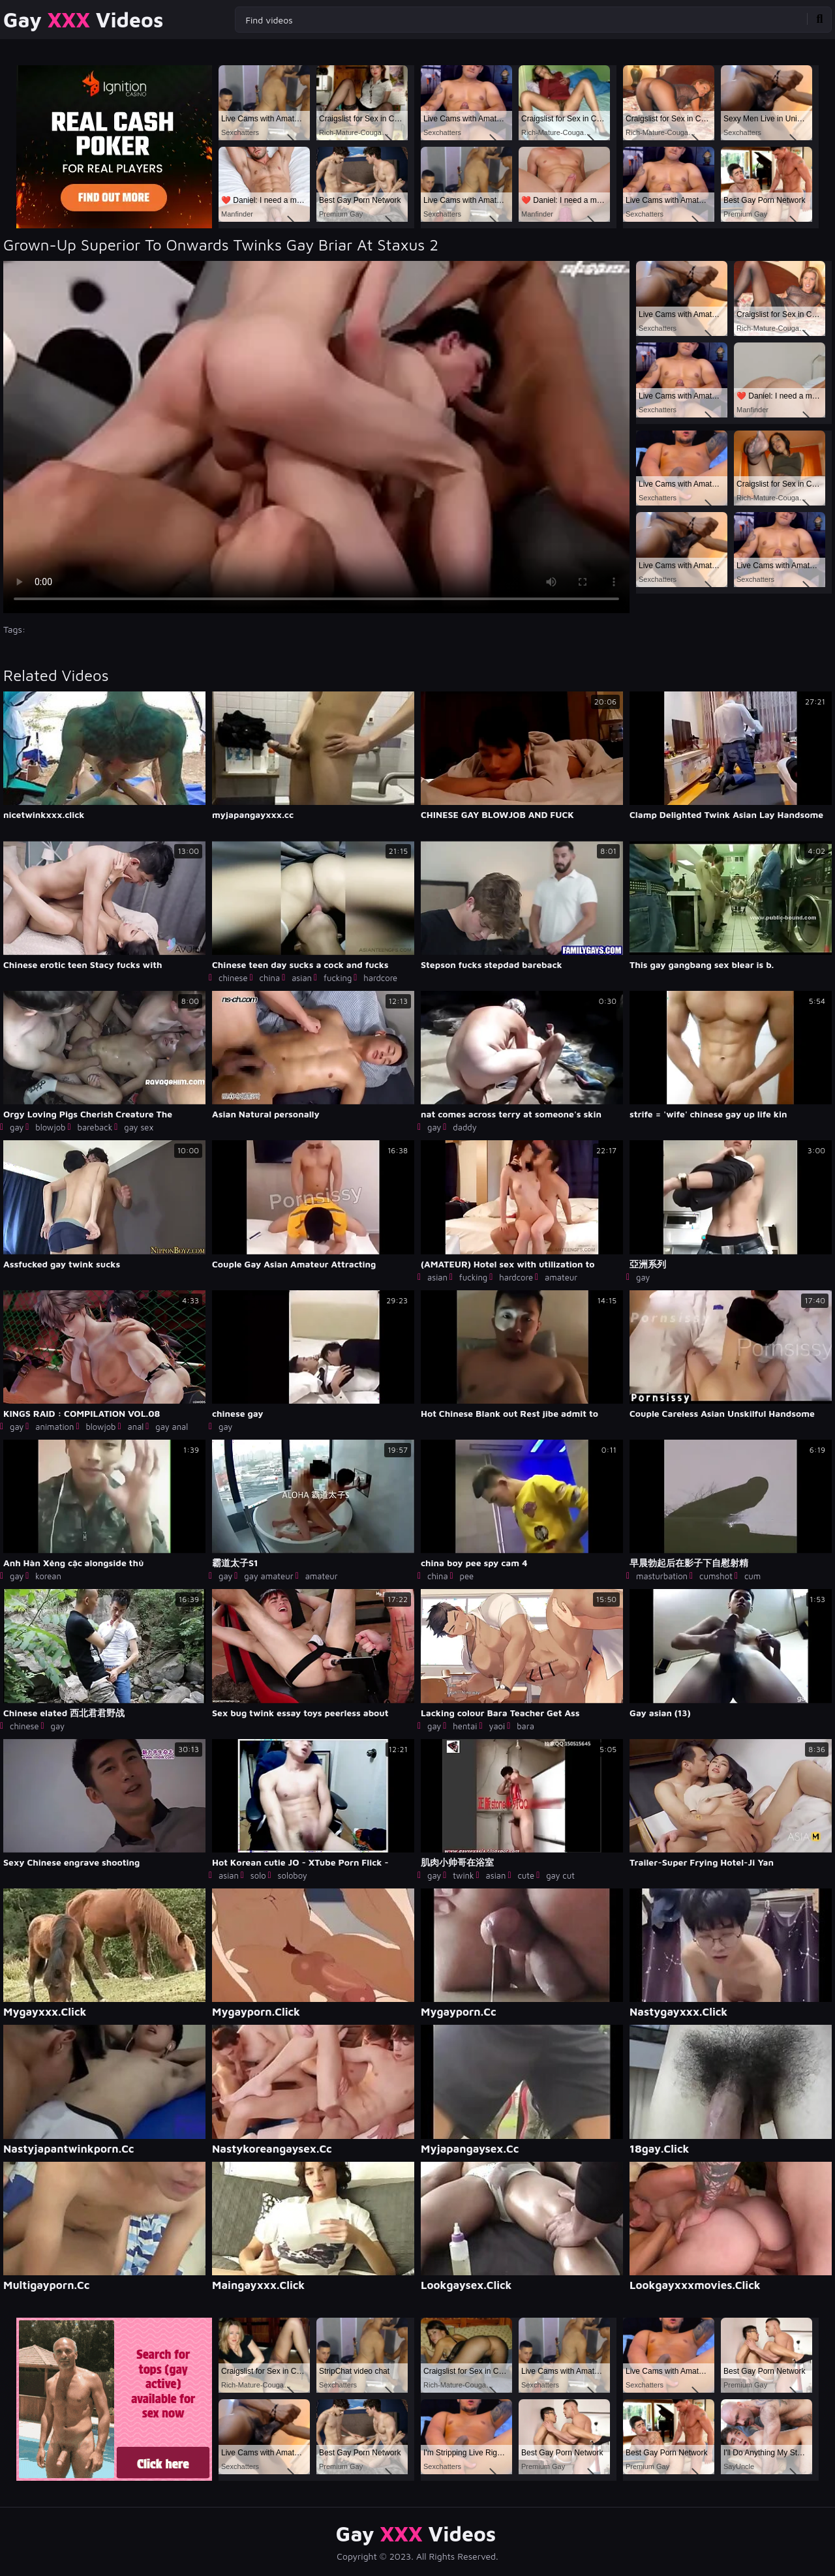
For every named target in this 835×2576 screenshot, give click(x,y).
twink (463, 1875)
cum (752, 1576)
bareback (94, 1127)
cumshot (716, 1576)
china (270, 978)
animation (54, 1426)
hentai (465, 1726)
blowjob (50, 1127)
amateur (561, 1277)
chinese (233, 978)
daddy (464, 1127)
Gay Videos (83, 19)
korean (48, 1576)
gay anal (171, 1426)
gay (16, 1127)
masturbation (662, 1576)
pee (467, 1576)
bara (525, 1726)
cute (525, 1875)
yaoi (497, 1726)
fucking (338, 978)
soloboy (292, 1875)
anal (136, 1426)
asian (302, 978)
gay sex (138, 1127)
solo (258, 1875)
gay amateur (268, 1576)
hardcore (380, 978)
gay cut (560, 1875)
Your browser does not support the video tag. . (316, 437)
